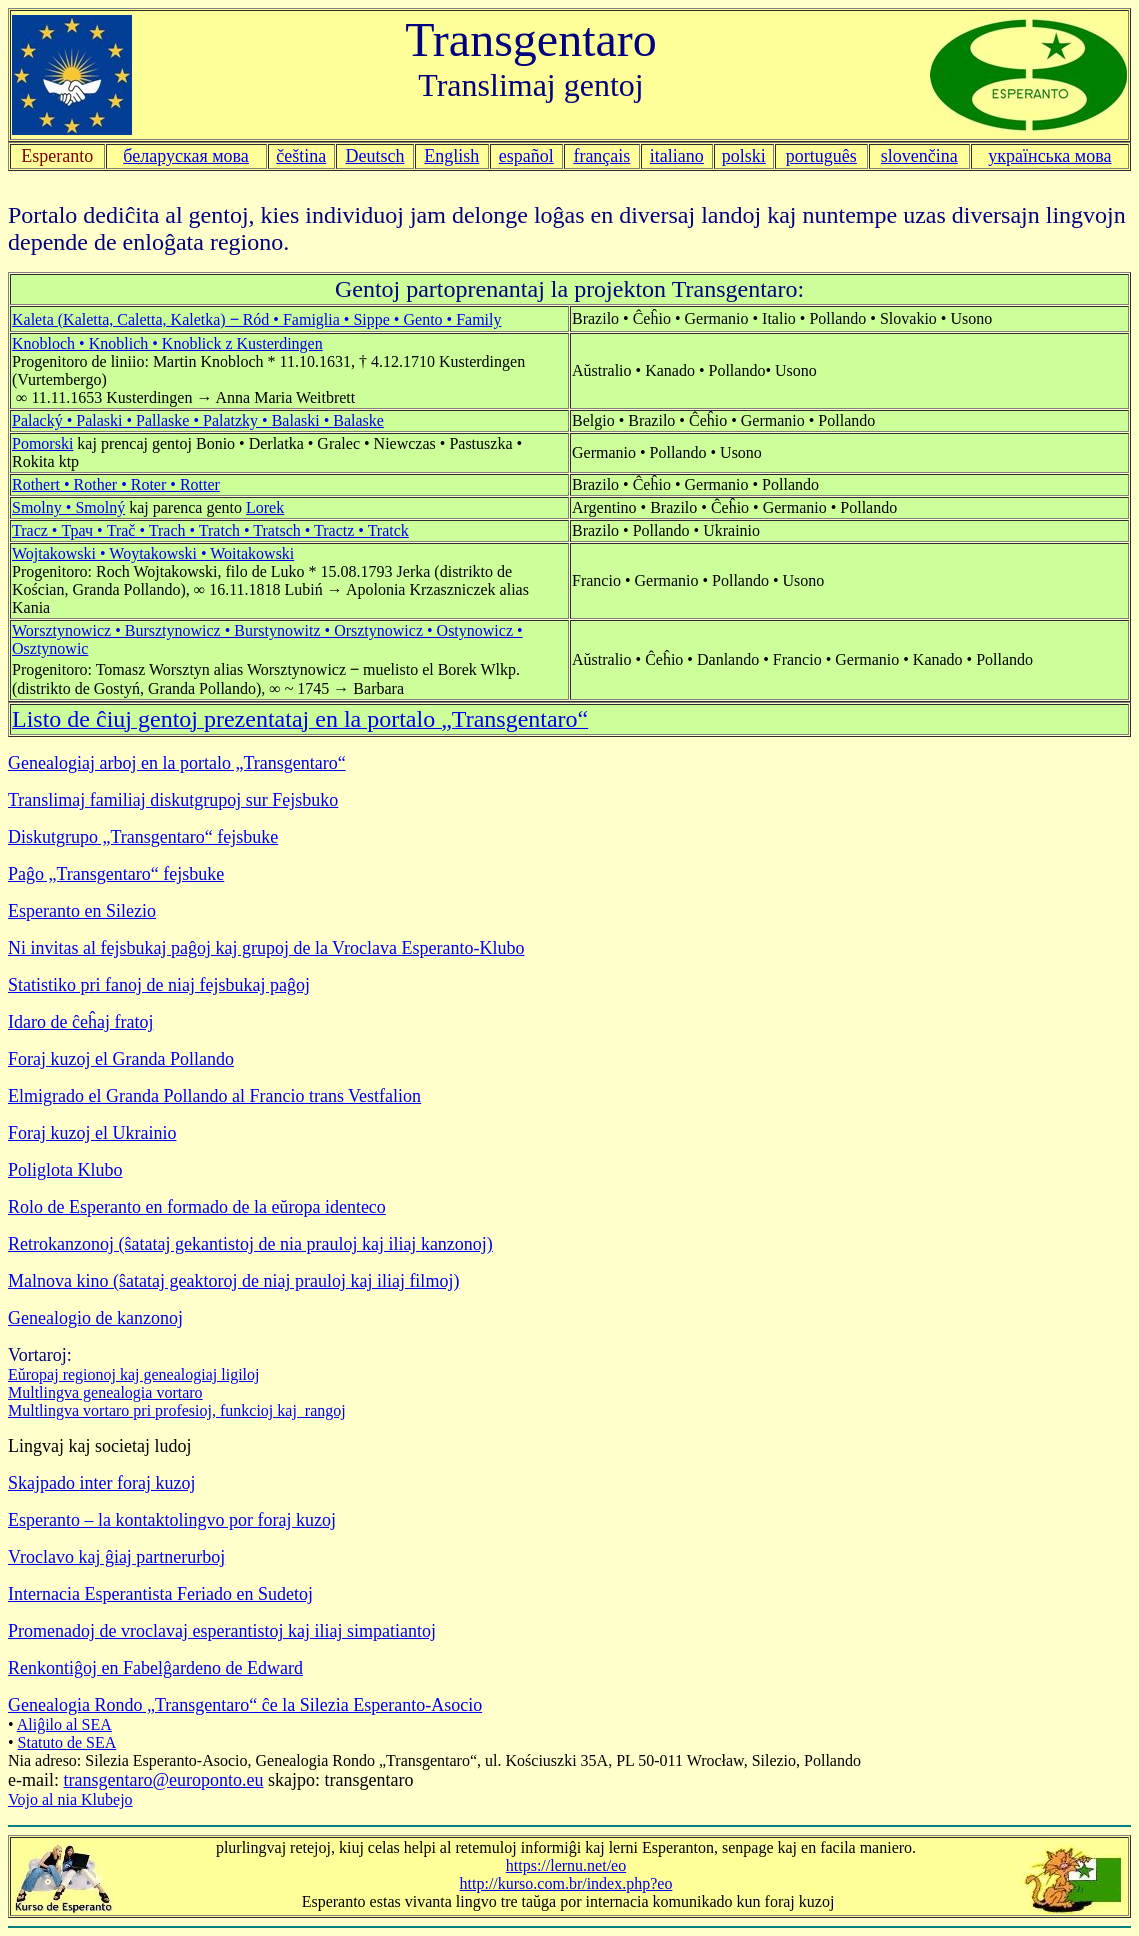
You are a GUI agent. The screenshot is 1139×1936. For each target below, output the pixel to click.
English (451, 156)
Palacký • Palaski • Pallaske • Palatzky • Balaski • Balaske (198, 420)
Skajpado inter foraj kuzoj (101, 1483)
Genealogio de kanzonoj (95, 1318)
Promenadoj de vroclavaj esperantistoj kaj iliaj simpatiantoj (222, 1631)
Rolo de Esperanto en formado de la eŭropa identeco (197, 1207)
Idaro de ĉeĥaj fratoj (80, 1022)
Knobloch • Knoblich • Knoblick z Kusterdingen (167, 343)
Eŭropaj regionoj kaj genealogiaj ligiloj (133, 1374)
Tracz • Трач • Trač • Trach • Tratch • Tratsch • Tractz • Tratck (210, 530)
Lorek (265, 507)
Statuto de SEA (67, 1742)
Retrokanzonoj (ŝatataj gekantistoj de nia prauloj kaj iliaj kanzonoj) (250, 1244)
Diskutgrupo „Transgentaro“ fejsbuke (143, 837)
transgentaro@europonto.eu (163, 1780)
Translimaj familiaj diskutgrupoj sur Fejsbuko (173, 800)
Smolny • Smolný (68, 507)
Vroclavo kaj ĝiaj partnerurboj (116, 1557)
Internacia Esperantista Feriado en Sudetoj (160, 1594)
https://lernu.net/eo (566, 1865)
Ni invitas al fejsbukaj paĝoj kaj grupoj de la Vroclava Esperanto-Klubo (266, 948)
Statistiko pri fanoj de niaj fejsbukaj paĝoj (159, 985)
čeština (301, 156)
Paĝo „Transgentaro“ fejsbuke (116, 874)
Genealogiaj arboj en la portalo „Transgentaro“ (177, 763)
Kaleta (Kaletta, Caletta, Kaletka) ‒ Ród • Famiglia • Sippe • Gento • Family (257, 319)
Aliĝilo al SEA (64, 1724)
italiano (677, 156)
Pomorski (42, 443)
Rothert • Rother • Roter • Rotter (116, 484)
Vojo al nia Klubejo (70, 1799)
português (821, 156)
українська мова (1049, 156)
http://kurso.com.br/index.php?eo (566, 1883)
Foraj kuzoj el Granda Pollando (121, 1059)
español (526, 156)
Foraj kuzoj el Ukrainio (92, 1133)
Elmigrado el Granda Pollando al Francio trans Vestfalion (214, 1096)
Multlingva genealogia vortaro (105, 1392)
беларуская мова (186, 156)
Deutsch (375, 156)
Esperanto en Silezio (82, 911)
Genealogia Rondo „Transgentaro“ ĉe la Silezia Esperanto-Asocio (245, 1705)
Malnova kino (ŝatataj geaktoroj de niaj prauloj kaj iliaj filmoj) (233, 1281)
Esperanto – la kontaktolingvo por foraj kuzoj (172, 1520)
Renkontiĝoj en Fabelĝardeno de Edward (155, 1668)
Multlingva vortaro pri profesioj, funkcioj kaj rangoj (177, 1410)
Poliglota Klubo (65, 1170)
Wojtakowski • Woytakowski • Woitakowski (153, 553)
